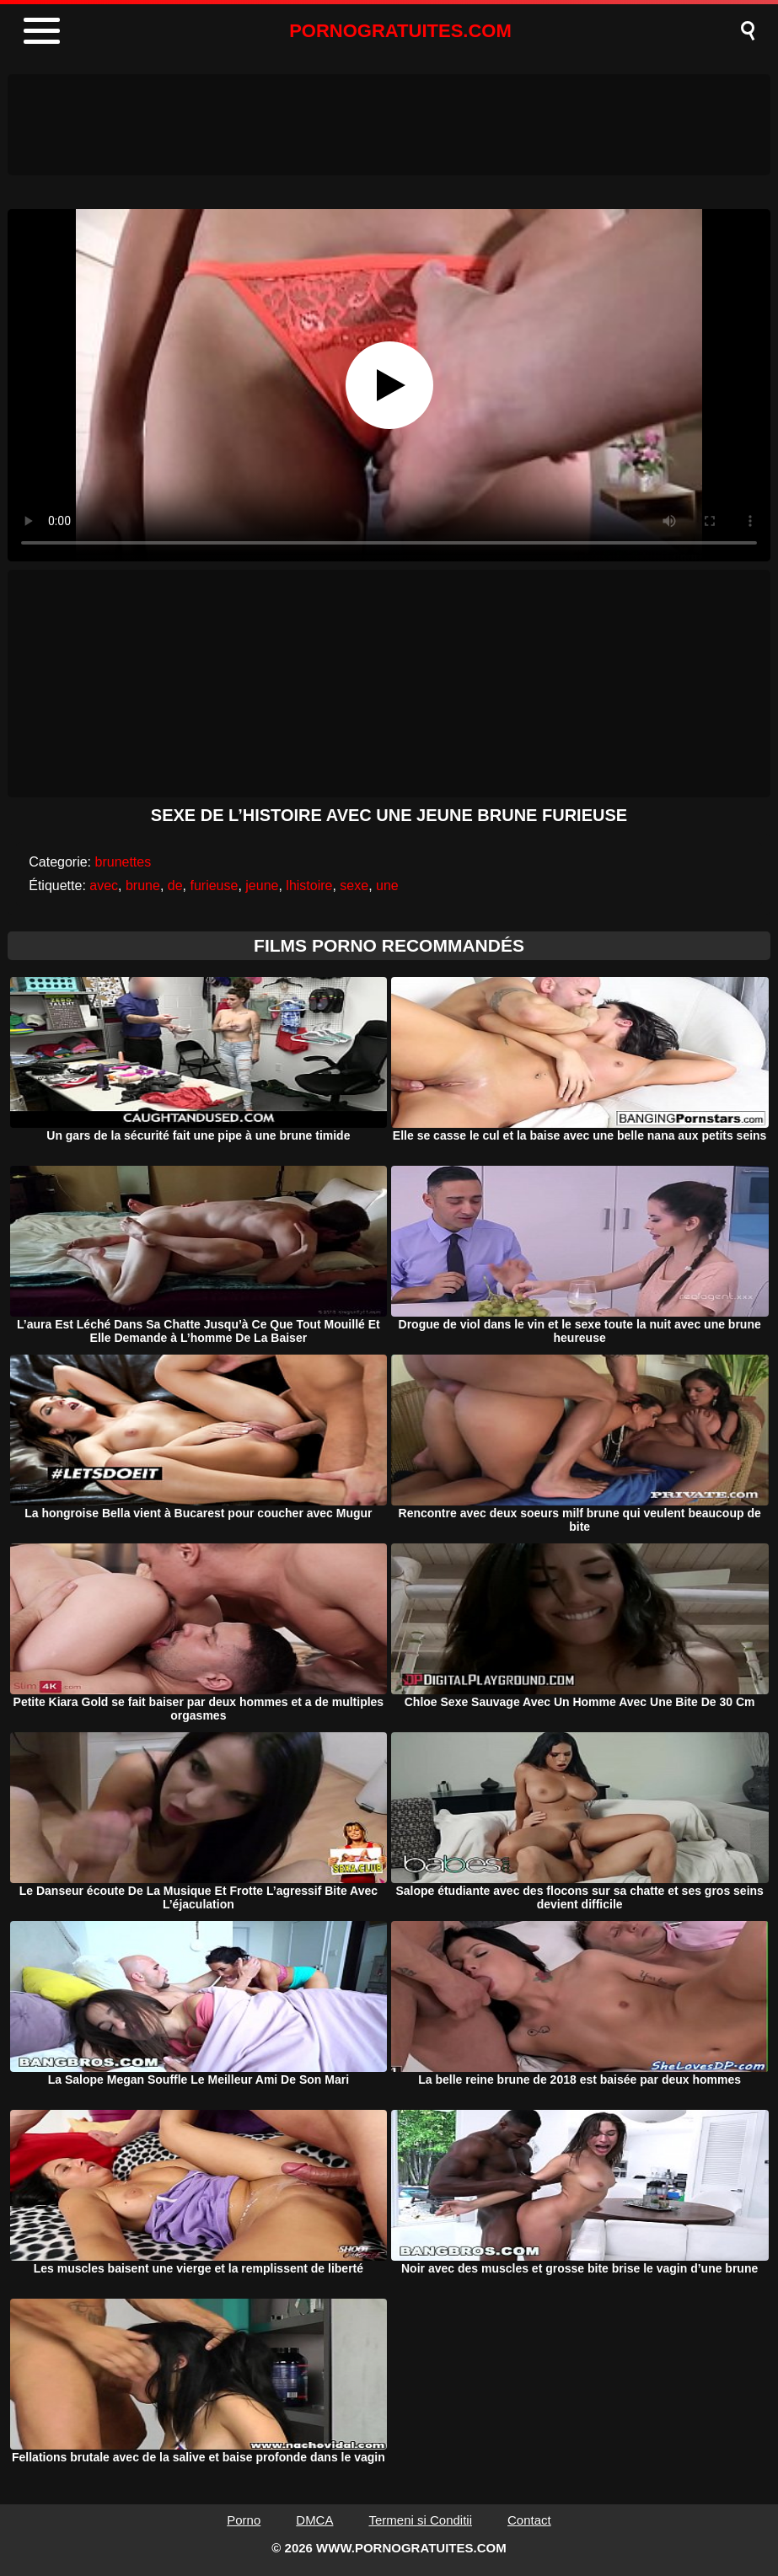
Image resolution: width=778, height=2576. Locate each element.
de (175, 885)
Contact (529, 2520)
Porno (243, 2520)
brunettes (123, 862)
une (387, 885)
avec (103, 885)
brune (143, 885)
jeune (261, 885)
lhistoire (309, 885)
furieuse (214, 885)
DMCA (314, 2520)
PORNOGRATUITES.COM (400, 30)
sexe (354, 885)
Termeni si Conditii (420, 2520)
